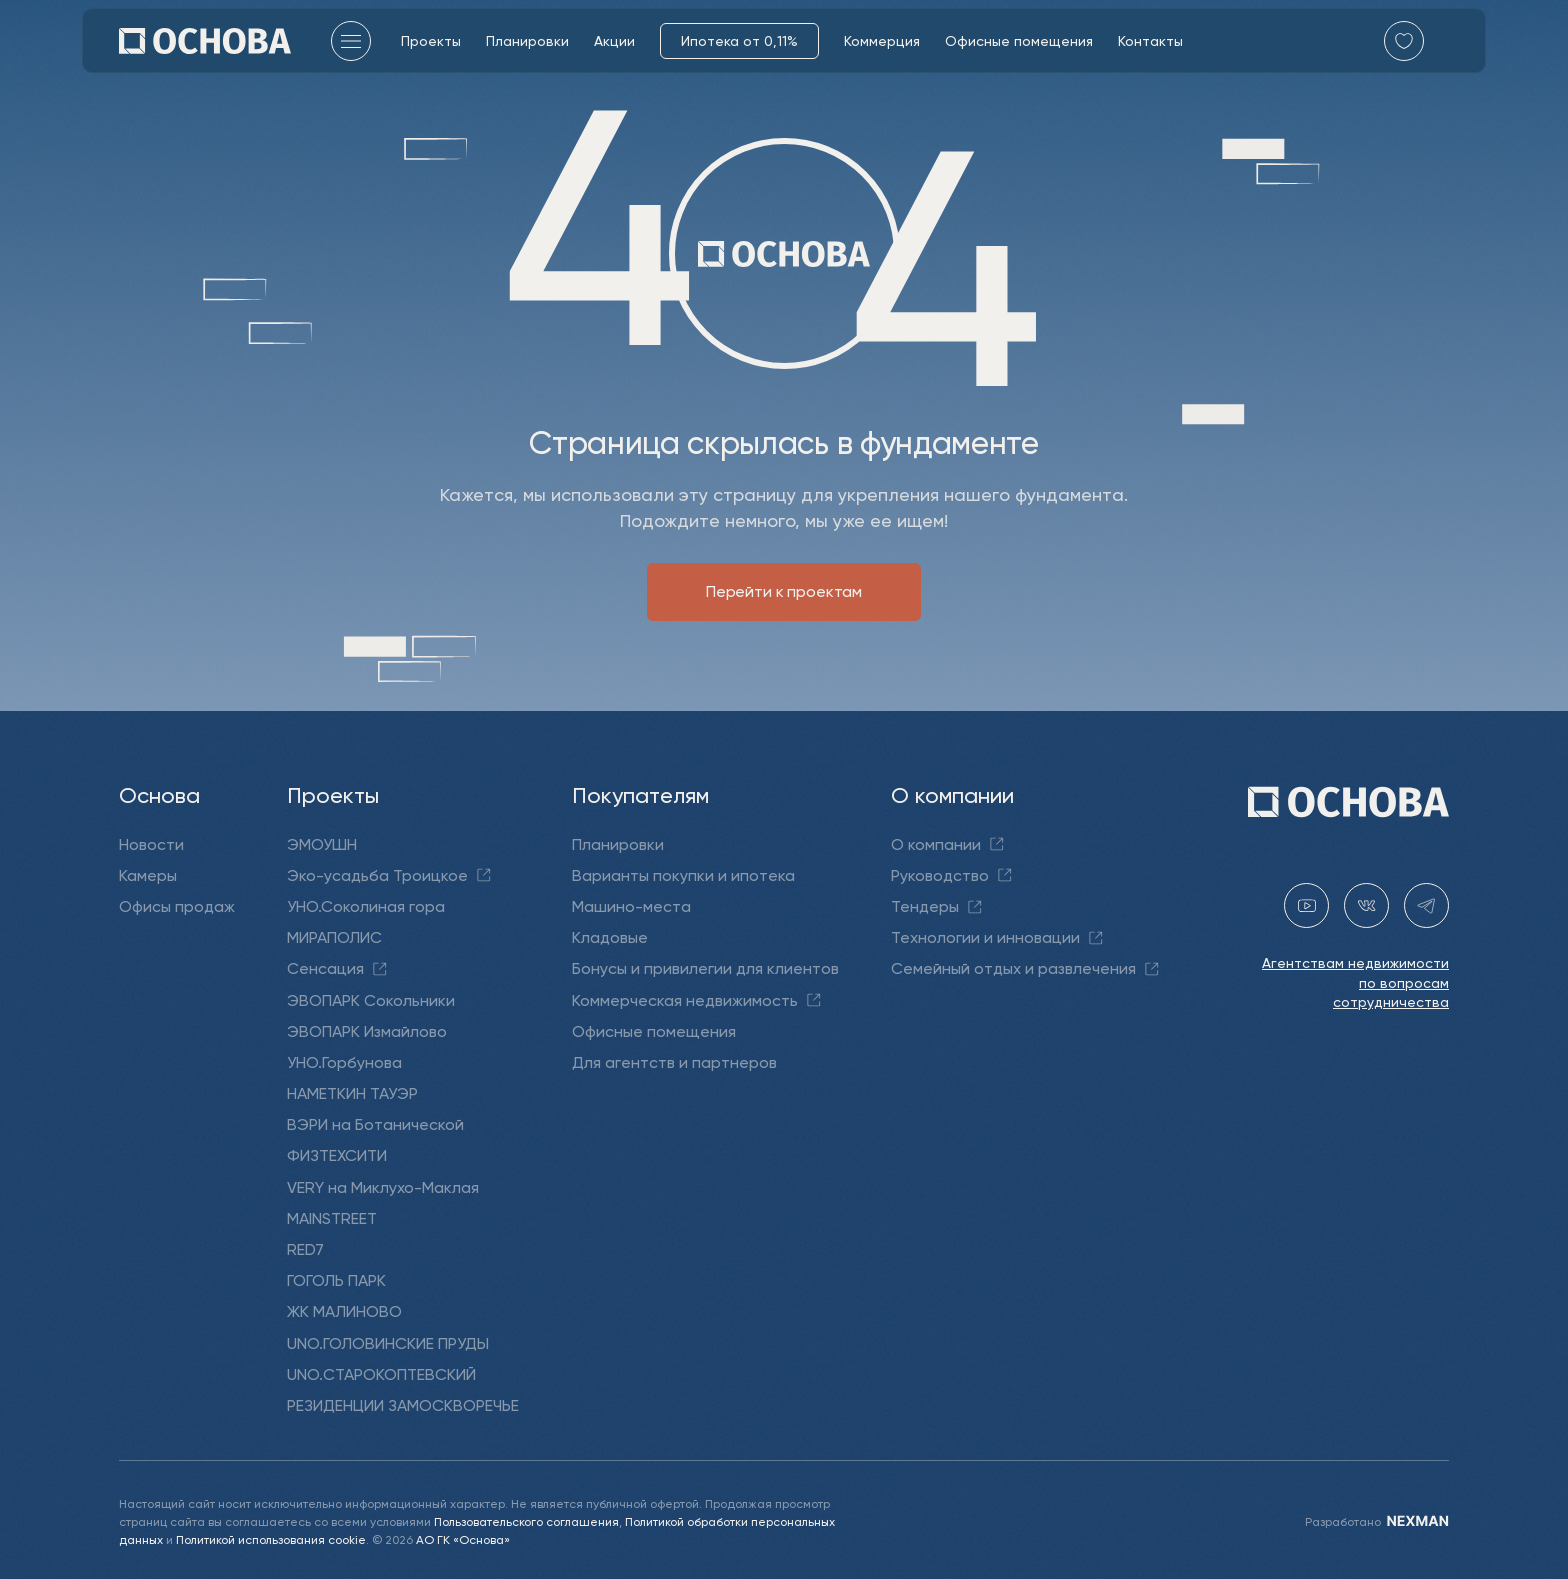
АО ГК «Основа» (463, 1539)
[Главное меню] (351, 41)
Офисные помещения (1019, 40)
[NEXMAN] (1416, 1521)
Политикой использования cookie (271, 1539)
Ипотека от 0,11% (739, 40)
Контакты (1150, 40)
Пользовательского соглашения (526, 1521)
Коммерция (882, 40)
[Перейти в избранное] (1404, 41)
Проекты (431, 40)
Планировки (527, 40)
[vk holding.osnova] (1366, 905)
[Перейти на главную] (205, 41)
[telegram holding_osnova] (1426, 905)
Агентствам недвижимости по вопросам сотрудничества (1355, 982)
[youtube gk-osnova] (1306, 905)
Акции (614, 40)
